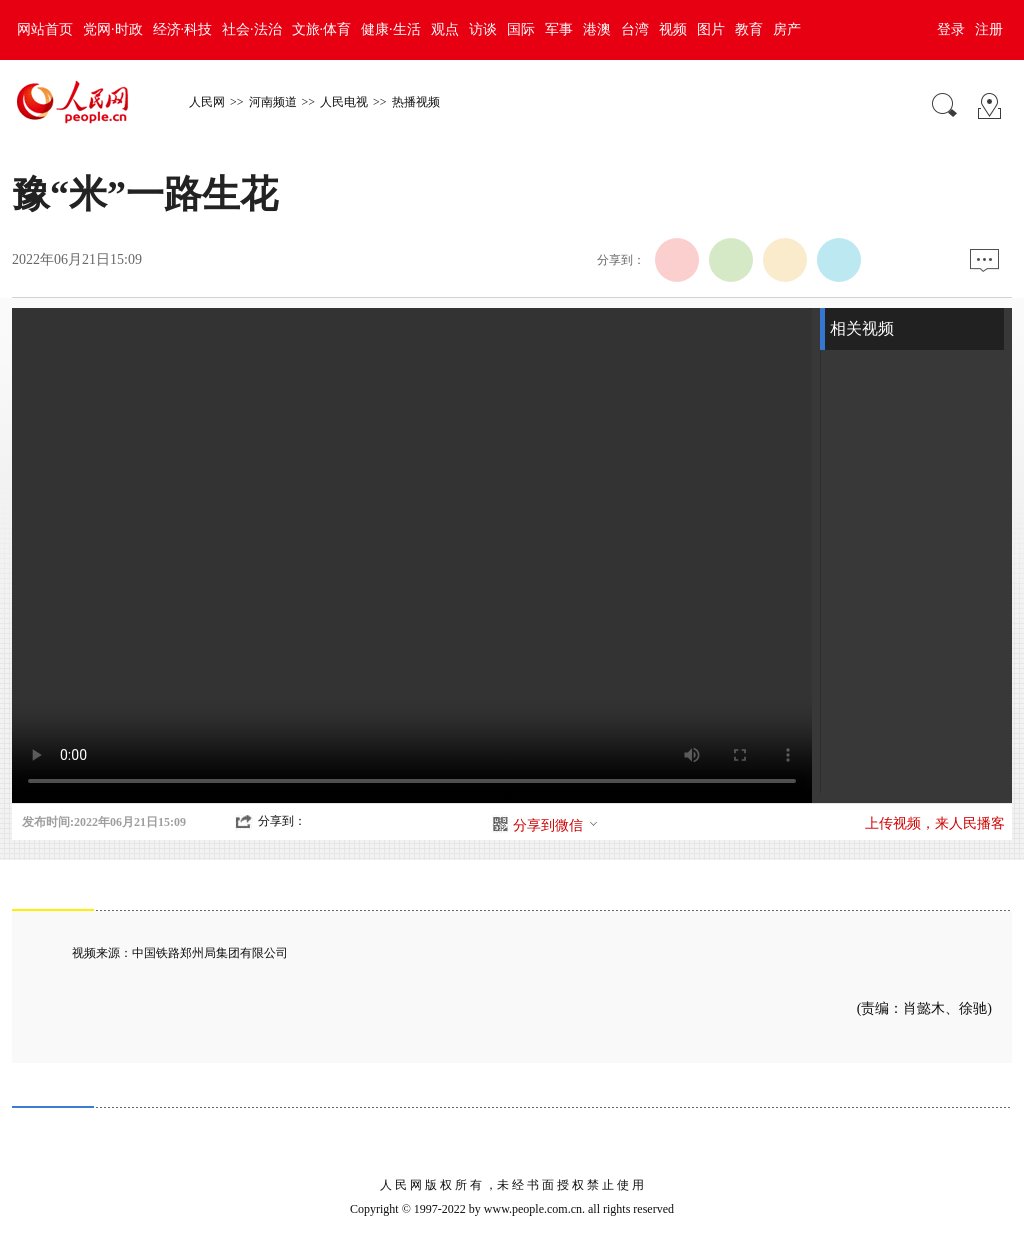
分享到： (282, 821)
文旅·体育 (322, 29)
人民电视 (344, 102)
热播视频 (416, 102)
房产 (787, 29)
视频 (673, 29)
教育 (749, 29)
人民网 (207, 102)
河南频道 (273, 102)
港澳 (597, 29)
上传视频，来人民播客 (935, 823)
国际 (521, 29)
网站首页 (45, 29)
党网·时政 (113, 29)
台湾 (635, 29)
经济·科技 (183, 29)
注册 (989, 29)
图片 (711, 29)
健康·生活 (391, 29)
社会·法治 (252, 29)
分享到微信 (556, 825)
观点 (445, 29)
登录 (951, 29)
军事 (559, 29)
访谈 (483, 29)
